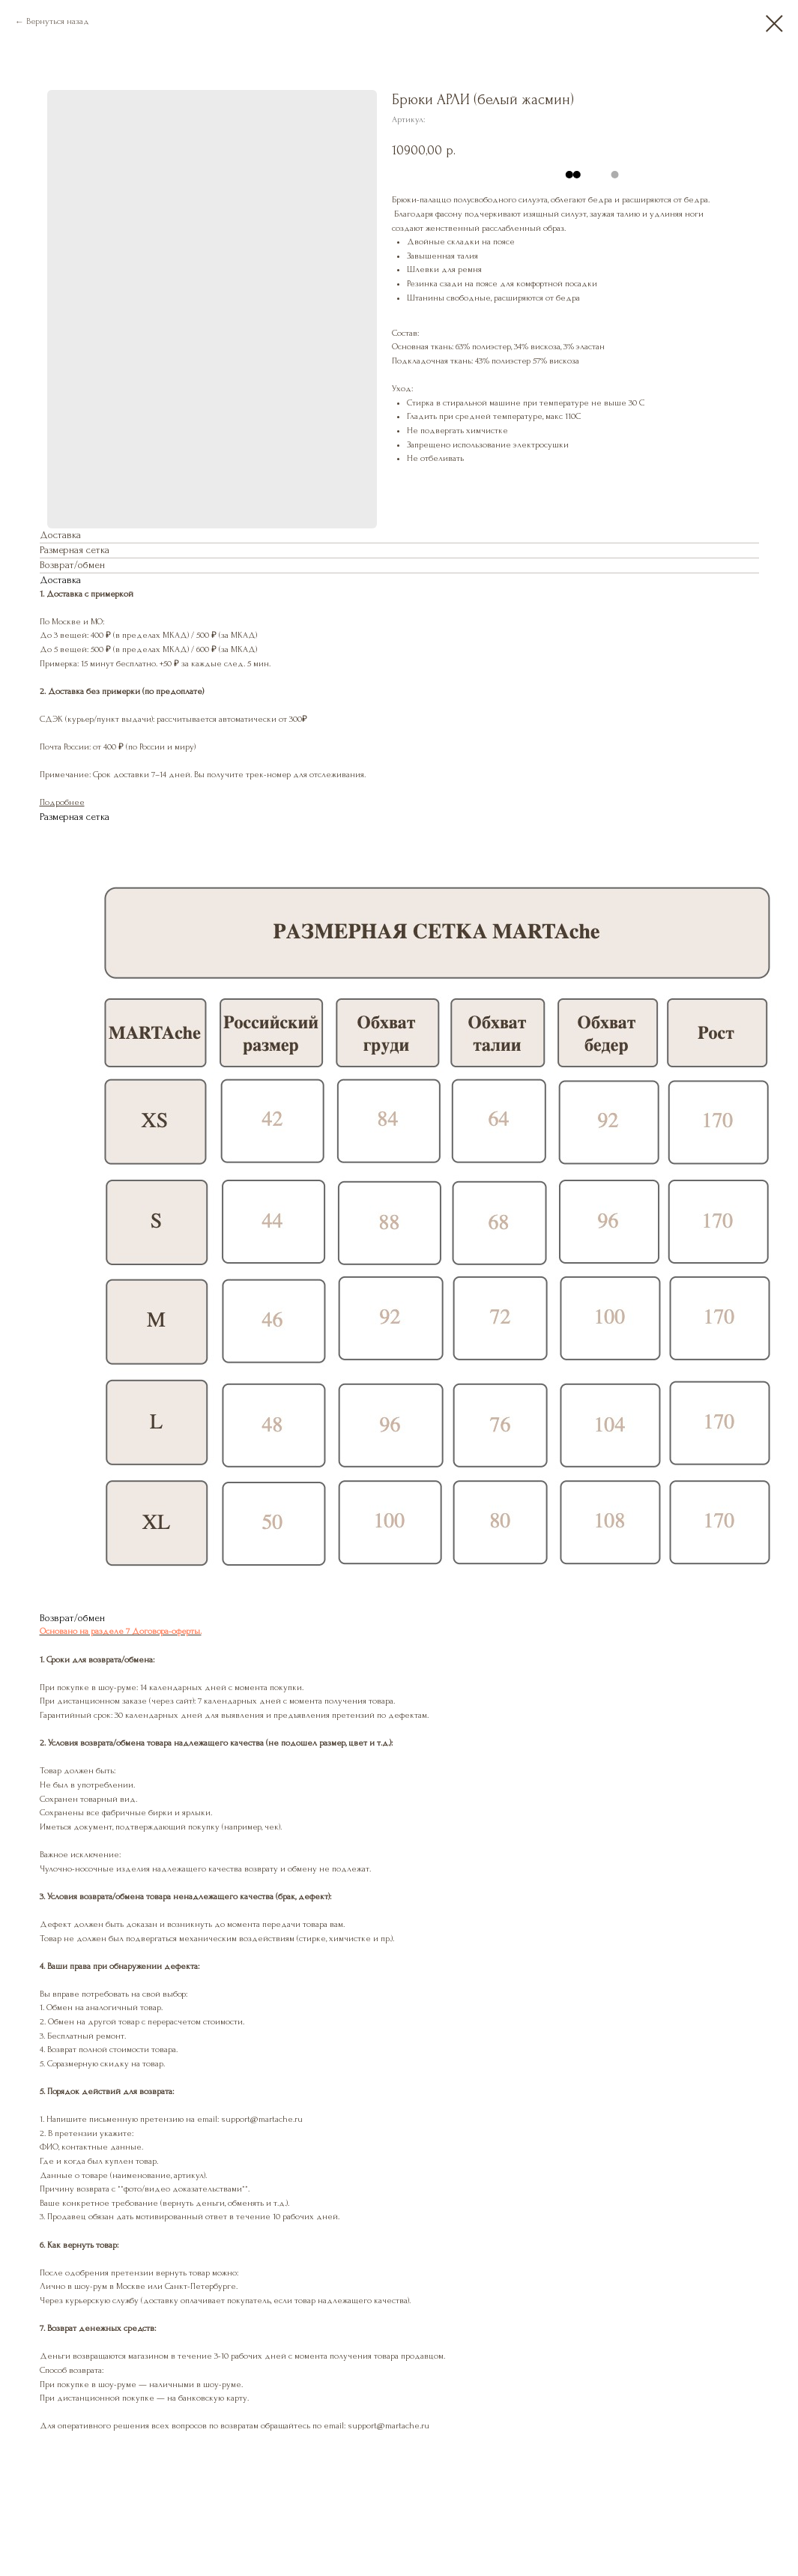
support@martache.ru (388, 2426)
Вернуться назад (57, 21)
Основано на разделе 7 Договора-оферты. (121, 1631)
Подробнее (62, 802)
